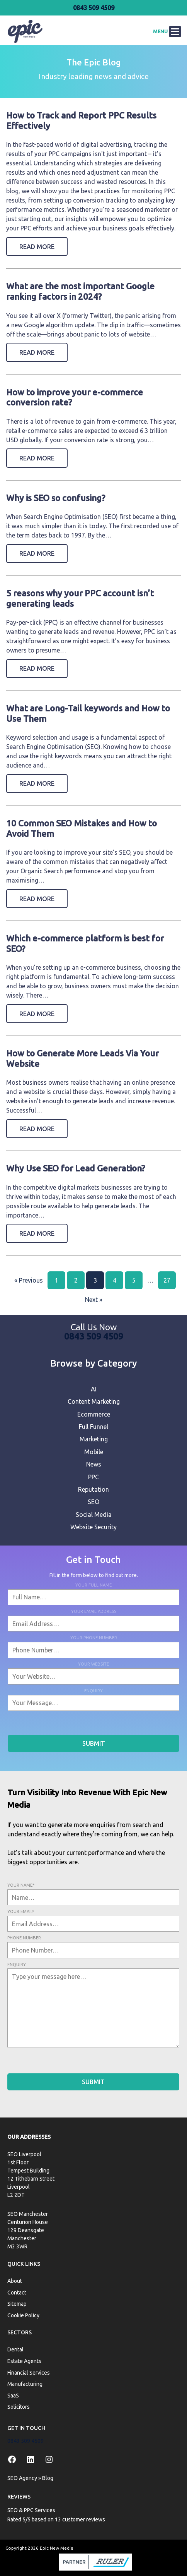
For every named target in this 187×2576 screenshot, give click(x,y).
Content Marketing (94, 1401)
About (14, 2281)
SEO (93, 1501)
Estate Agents (24, 2361)
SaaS (13, 2395)
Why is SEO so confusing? (55, 498)
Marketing (94, 1439)
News (93, 1464)
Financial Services (28, 2372)
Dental (15, 2349)
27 (166, 1280)
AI (94, 1389)
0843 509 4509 (93, 7)
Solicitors (18, 2407)
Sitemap (17, 2304)
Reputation (93, 1489)
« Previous (28, 1280)
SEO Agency (22, 2478)
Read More (36, 246)
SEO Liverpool (24, 2154)
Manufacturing (24, 2384)
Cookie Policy (23, 2315)
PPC (93, 1476)
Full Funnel (93, 1426)
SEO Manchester (27, 2214)
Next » (93, 1299)
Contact (16, 2292)
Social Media (94, 1514)
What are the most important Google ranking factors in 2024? (80, 291)
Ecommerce (93, 1414)
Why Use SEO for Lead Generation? (75, 1168)
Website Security (93, 1526)
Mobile (93, 1451)
